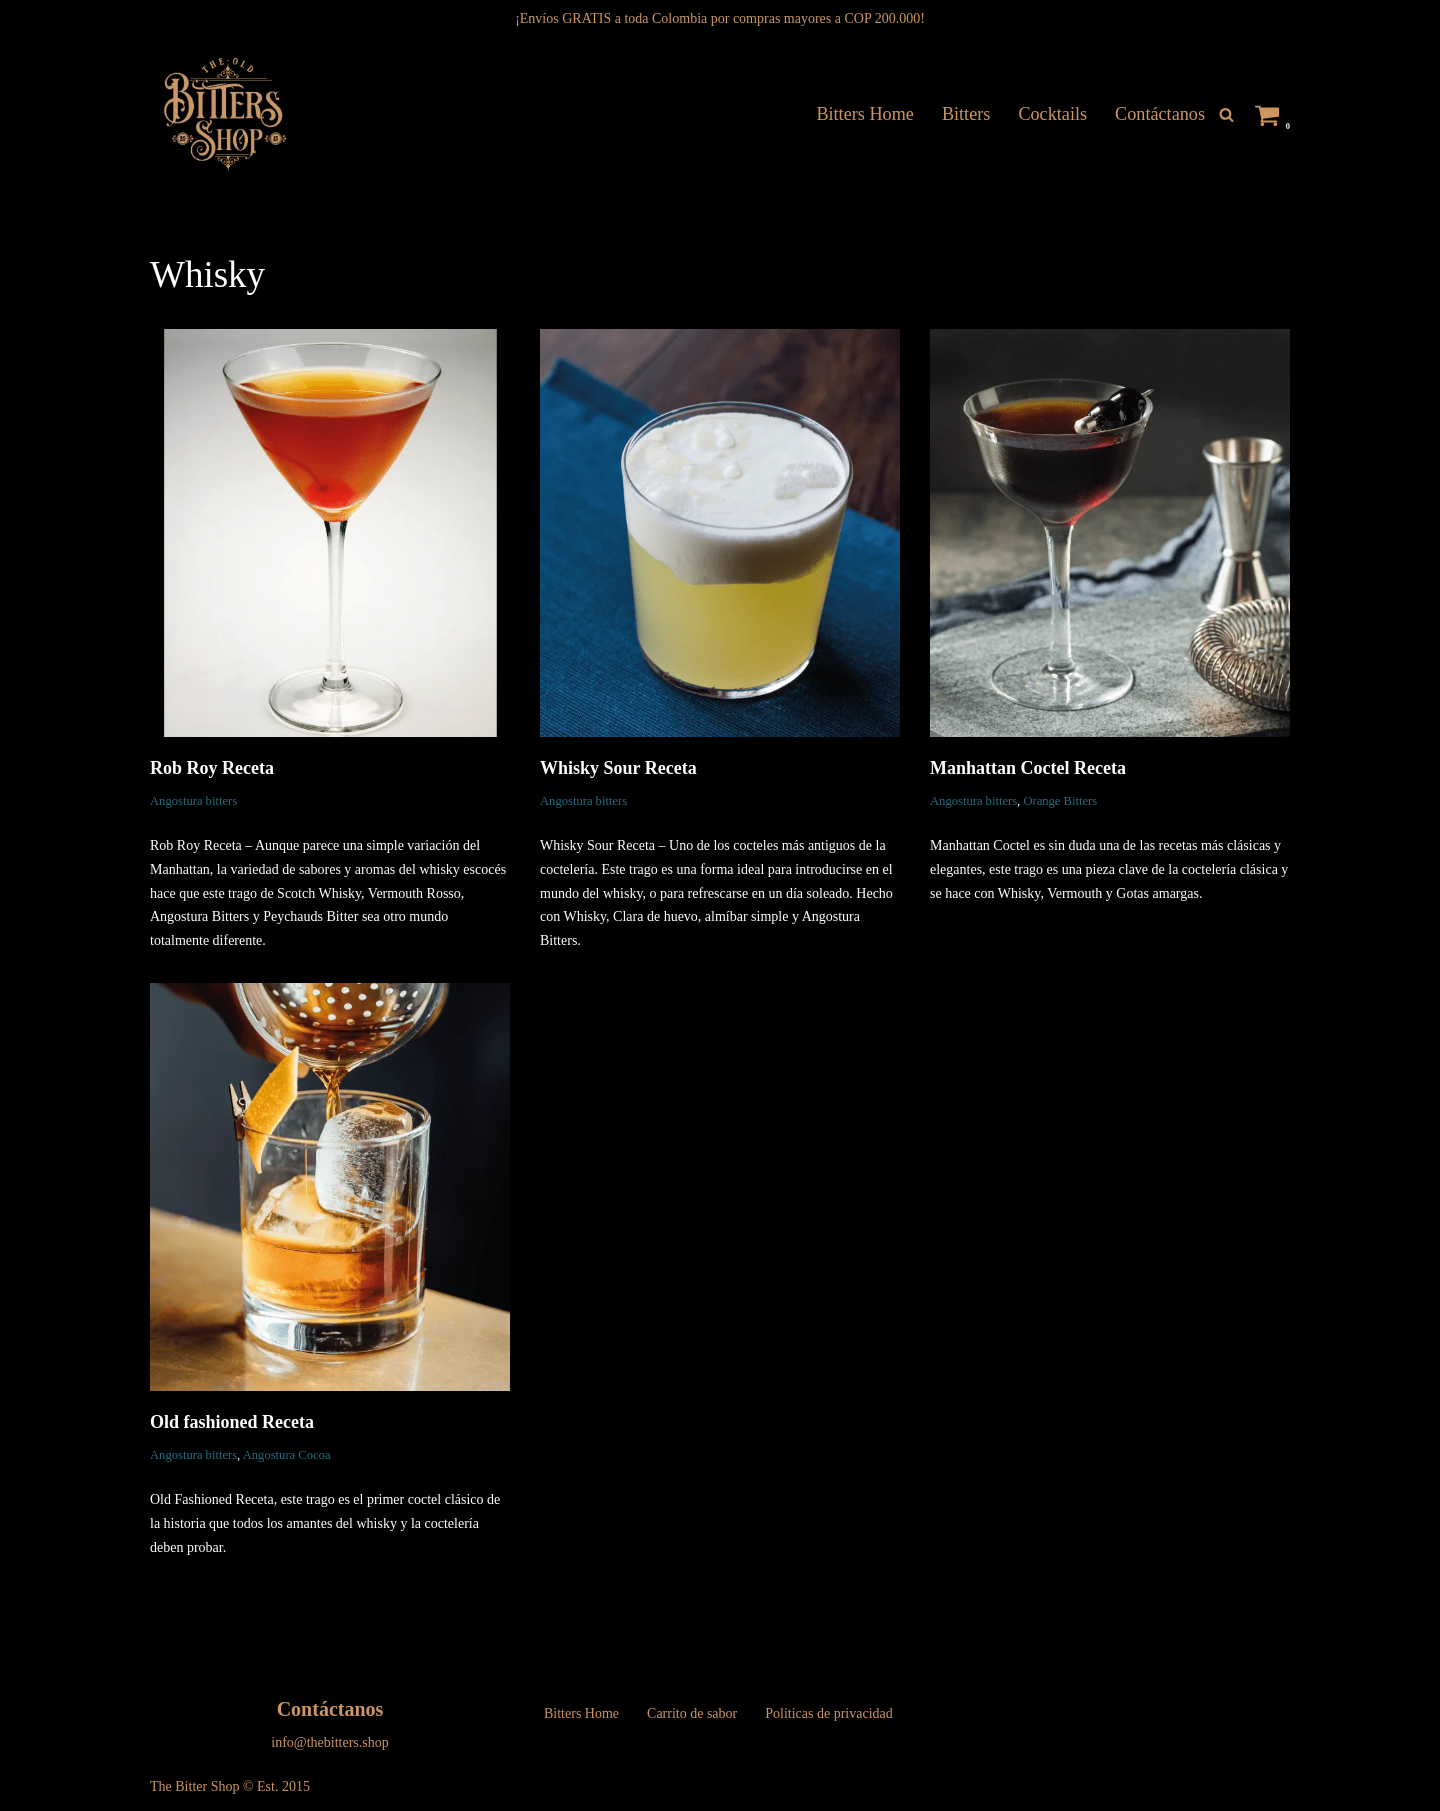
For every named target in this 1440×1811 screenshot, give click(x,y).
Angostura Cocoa (287, 1455)
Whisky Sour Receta (618, 768)
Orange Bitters (1060, 801)
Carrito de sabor (692, 1713)
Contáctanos (1160, 114)
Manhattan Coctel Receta (1028, 768)
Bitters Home (865, 114)
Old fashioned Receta (232, 1422)
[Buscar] (1226, 114)
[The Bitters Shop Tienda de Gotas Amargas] (223, 114)
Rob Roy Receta (212, 768)
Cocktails (1052, 114)
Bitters (966, 114)
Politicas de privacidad (829, 1713)
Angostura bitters (193, 801)
